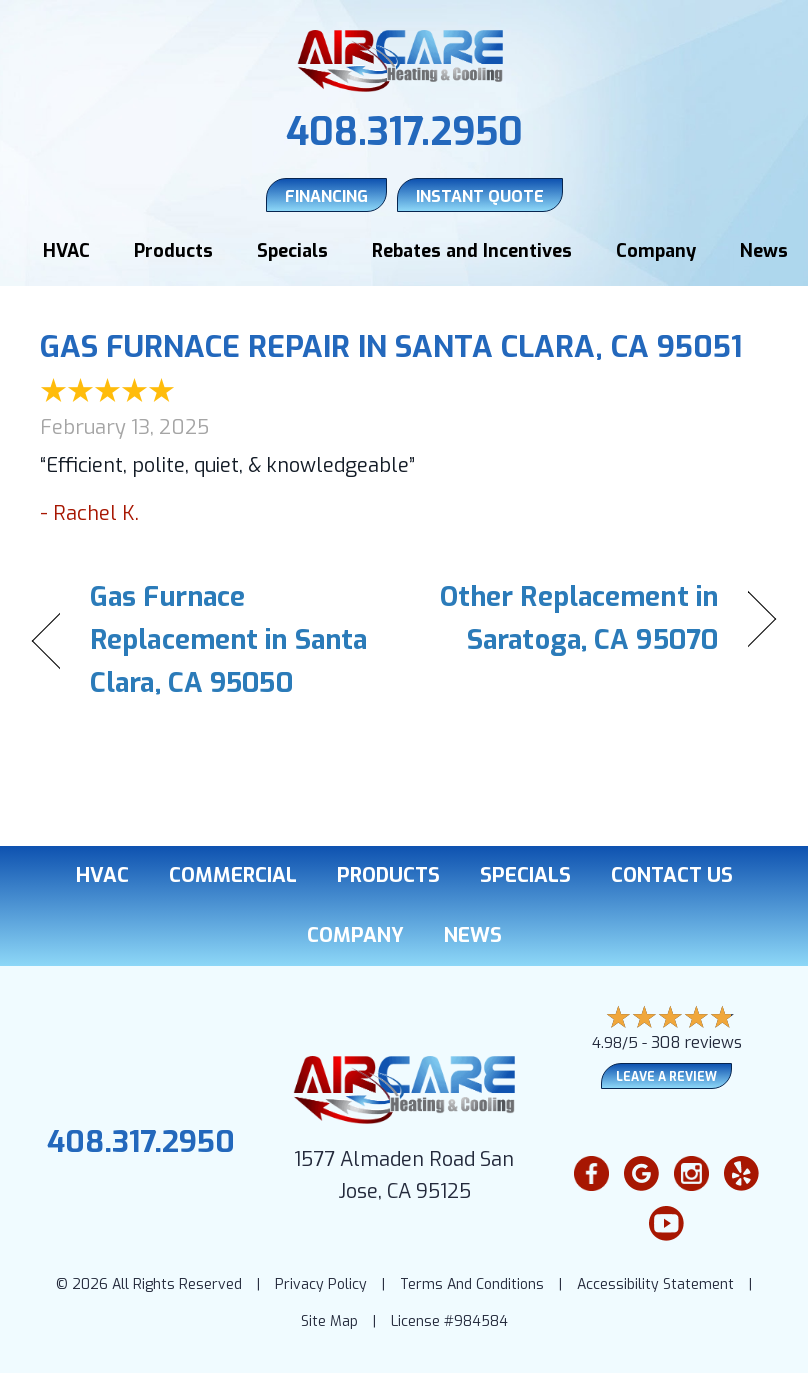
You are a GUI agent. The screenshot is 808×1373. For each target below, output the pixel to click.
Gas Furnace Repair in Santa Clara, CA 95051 (391, 347)
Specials (292, 251)
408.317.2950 (404, 132)
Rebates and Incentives (472, 251)
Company (656, 251)
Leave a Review (666, 1077)
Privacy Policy (321, 1284)
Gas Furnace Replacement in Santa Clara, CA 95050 (228, 640)
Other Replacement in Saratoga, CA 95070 (572, 618)
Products (173, 251)
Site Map (329, 1321)
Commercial (233, 876)
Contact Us (672, 876)
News (764, 251)
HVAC (66, 251)
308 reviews (696, 1042)
